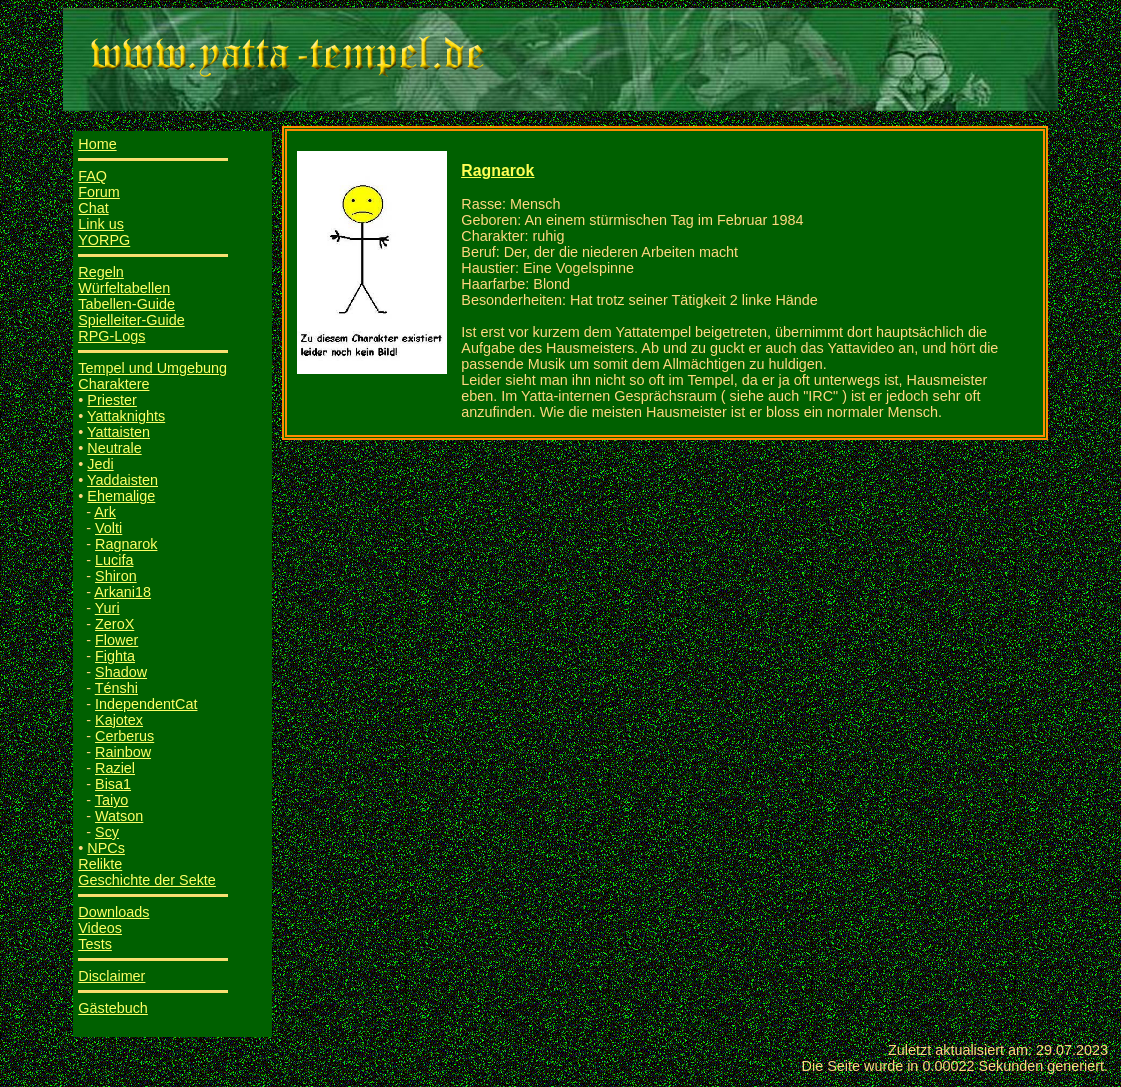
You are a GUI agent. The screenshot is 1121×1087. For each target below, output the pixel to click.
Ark (105, 512)
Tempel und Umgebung (152, 368)
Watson (119, 816)
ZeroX (114, 624)
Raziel (115, 768)
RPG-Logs (111, 336)
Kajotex (119, 720)
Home (97, 144)
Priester (112, 400)
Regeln (101, 272)
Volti (108, 528)
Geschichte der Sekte (147, 880)
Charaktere (113, 384)
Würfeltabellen (124, 288)
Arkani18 (122, 592)
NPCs (106, 848)
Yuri (107, 608)
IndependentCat (146, 704)
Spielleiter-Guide (131, 320)
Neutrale (114, 448)
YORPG (104, 240)
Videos (100, 928)
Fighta (115, 656)
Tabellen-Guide (126, 304)
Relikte (100, 864)
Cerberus (124, 736)
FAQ (92, 176)
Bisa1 (113, 784)
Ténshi (116, 688)
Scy (107, 832)
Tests (95, 944)
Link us (101, 224)
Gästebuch (113, 1008)
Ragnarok (126, 544)
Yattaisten (118, 432)
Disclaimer (111, 976)
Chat (93, 208)
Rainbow (123, 752)
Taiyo (112, 800)
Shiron (116, 576)
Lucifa (114, 560)
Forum (99, 192)
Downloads (113, 912)
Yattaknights (126, 416)
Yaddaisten (122, 480)
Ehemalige (121, 496)
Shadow (121, 672)
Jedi (100, 464)
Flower (116, 640)
